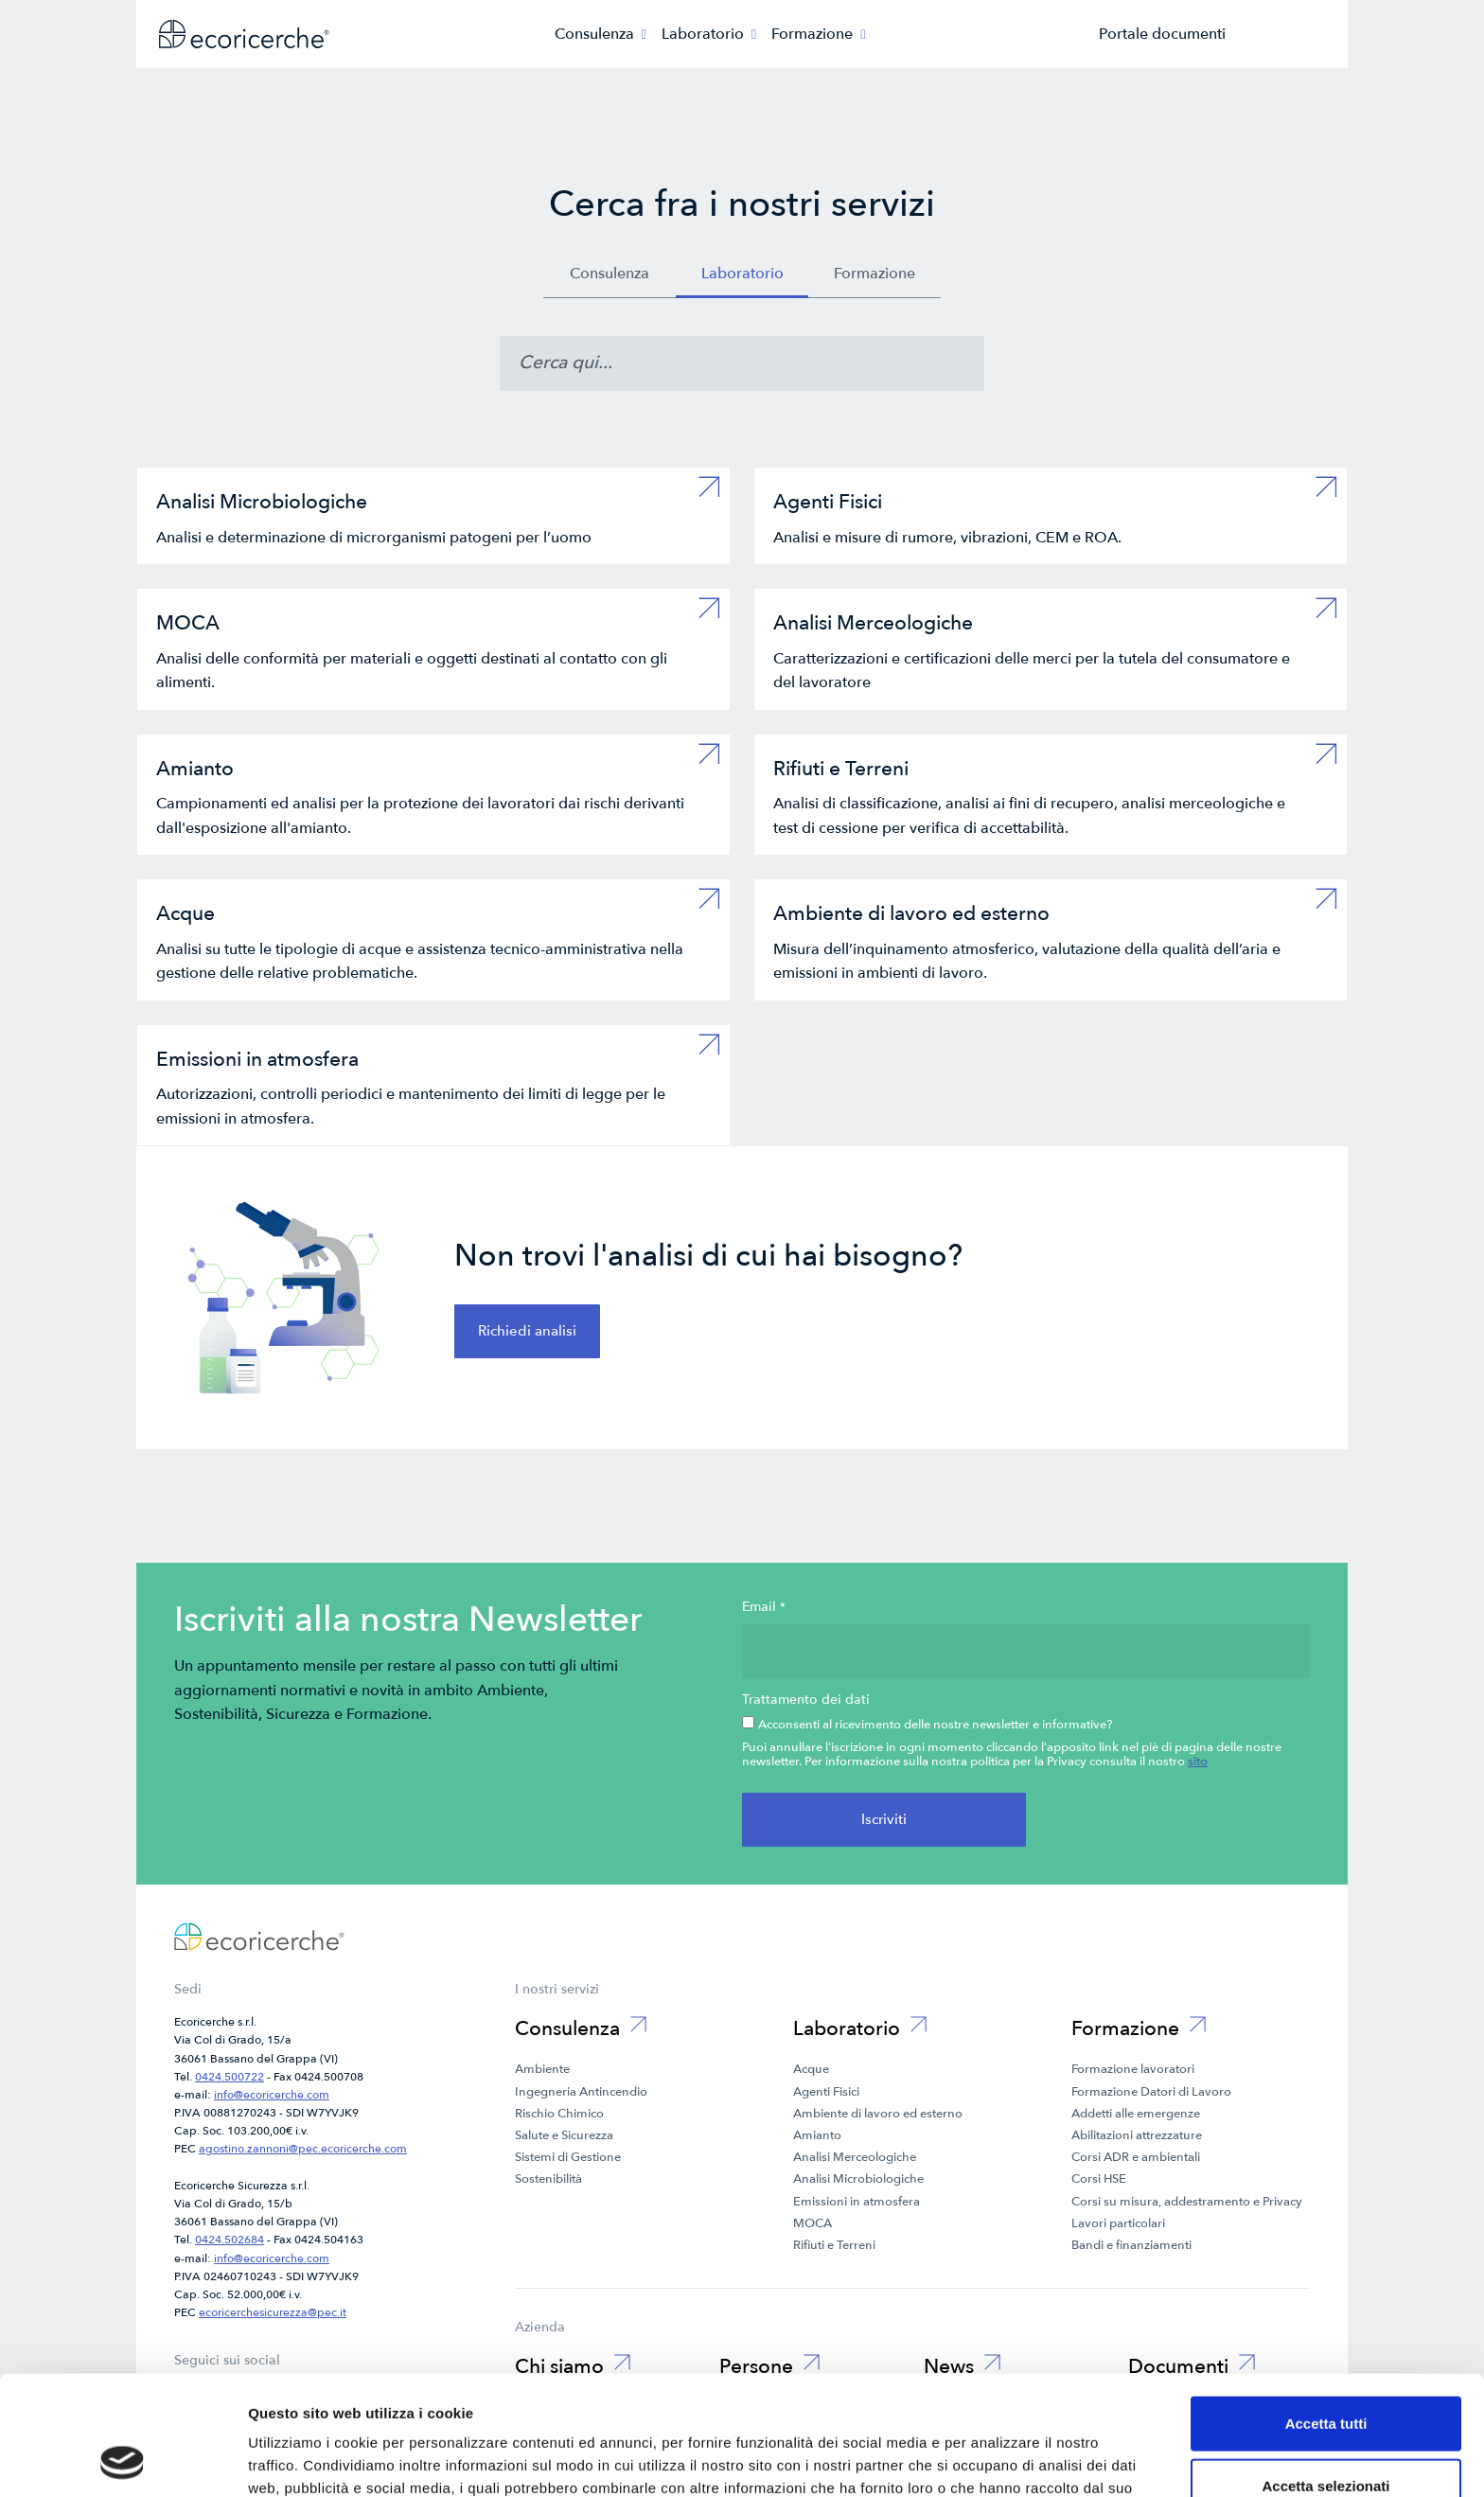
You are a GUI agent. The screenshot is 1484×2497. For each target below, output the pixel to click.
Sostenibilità (548, 2178)
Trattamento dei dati (806, 1700)
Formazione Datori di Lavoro (1151, 2091)
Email (764, 1607)
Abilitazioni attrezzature (1136, 2135)
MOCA (812, 2223)
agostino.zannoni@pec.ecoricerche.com (303, 2148)
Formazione (874, 273)
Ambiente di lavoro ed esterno (878, 2113)
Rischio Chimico (559, 2113)
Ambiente (542, 2069)
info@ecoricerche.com (271, 2094)
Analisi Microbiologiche (858, 2178)
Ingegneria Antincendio (581, 2091)
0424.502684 (229, 2239)
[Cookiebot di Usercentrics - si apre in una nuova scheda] (122, 2460)
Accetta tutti (1326, 2311)
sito (1198, 1761)
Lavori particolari (1118, 2223)
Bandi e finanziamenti (1131, 2245)
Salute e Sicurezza (564, 2135)
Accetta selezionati (1325, 2373)
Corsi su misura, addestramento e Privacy (1186, 2201)
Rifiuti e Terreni (834, 2245)
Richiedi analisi (527, 1331)
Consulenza (609, 273)
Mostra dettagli (996, 2460)
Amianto (817, 2135)
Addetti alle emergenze (1135, 2113)
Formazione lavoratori (1132, 2069)
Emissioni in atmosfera (856, 2201)
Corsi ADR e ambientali (1135, 2157)
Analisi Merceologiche (854, 2157)
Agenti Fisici (826, 2091)
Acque (811, 2069)
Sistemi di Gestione (568, 2157)
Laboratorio (742, 273)
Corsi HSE (1098, 2178)
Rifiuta (1326, 2435)
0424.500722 (229, 2076)
